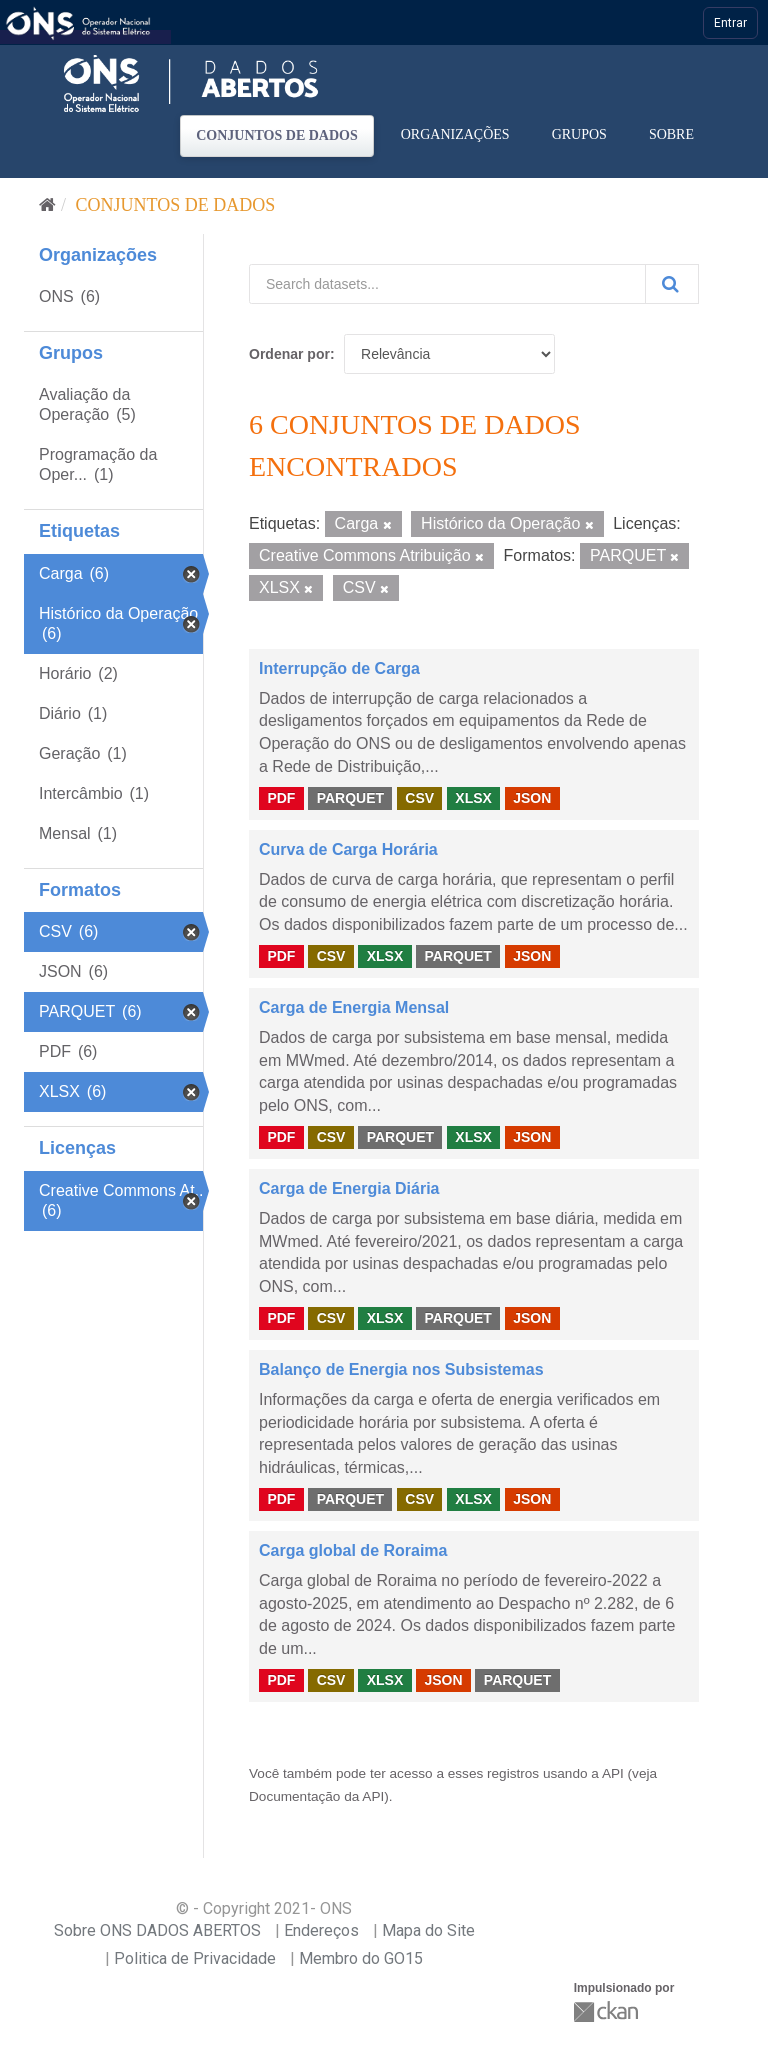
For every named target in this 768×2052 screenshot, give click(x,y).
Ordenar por (289, 354)
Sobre (671, 134)
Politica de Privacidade (195, 1958)
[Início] (47, 205)
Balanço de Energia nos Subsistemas (401, 1369)
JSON (532, 798)
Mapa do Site (428, 1930)
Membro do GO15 (361, 1958)
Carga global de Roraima (353, 1550)
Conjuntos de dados (277, 135)
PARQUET (350, 798)
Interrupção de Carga (339, 668)
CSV (419, 798)
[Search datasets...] (447, 284)
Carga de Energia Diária (349, 1188)
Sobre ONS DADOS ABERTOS (157, 1930)
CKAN (608, 2011)
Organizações (455, 134)
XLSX (473, 798)
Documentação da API (316, 1796)
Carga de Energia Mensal (354, 1007)
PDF (281, 798)
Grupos (579, 134)
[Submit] (672, 284)
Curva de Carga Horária (348, 849)
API (613, 1773)
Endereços (321, 1930)
